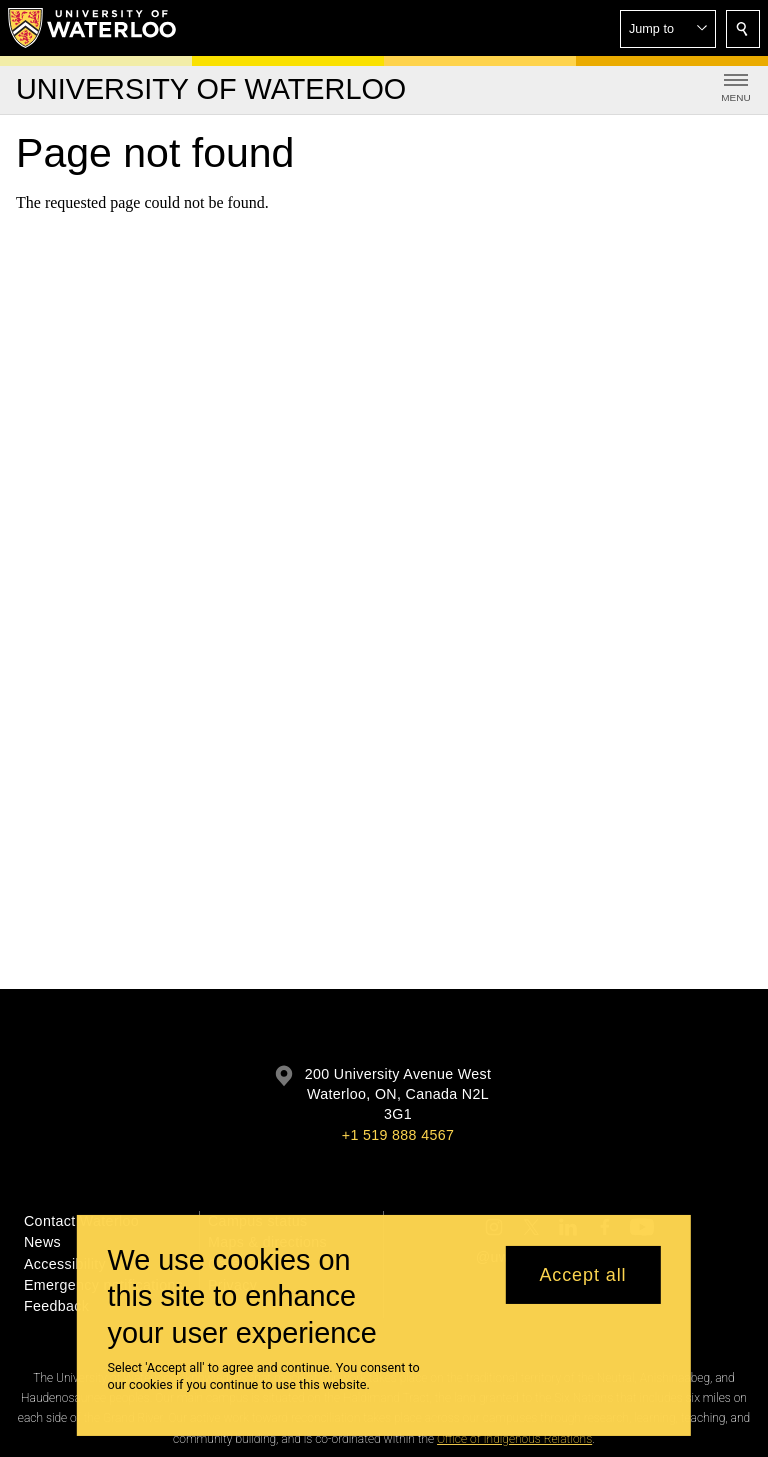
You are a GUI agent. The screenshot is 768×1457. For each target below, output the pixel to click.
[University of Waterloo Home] (93, 28)
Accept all (582, 1287)
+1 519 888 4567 (398, 1135)
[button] (668, 29)
